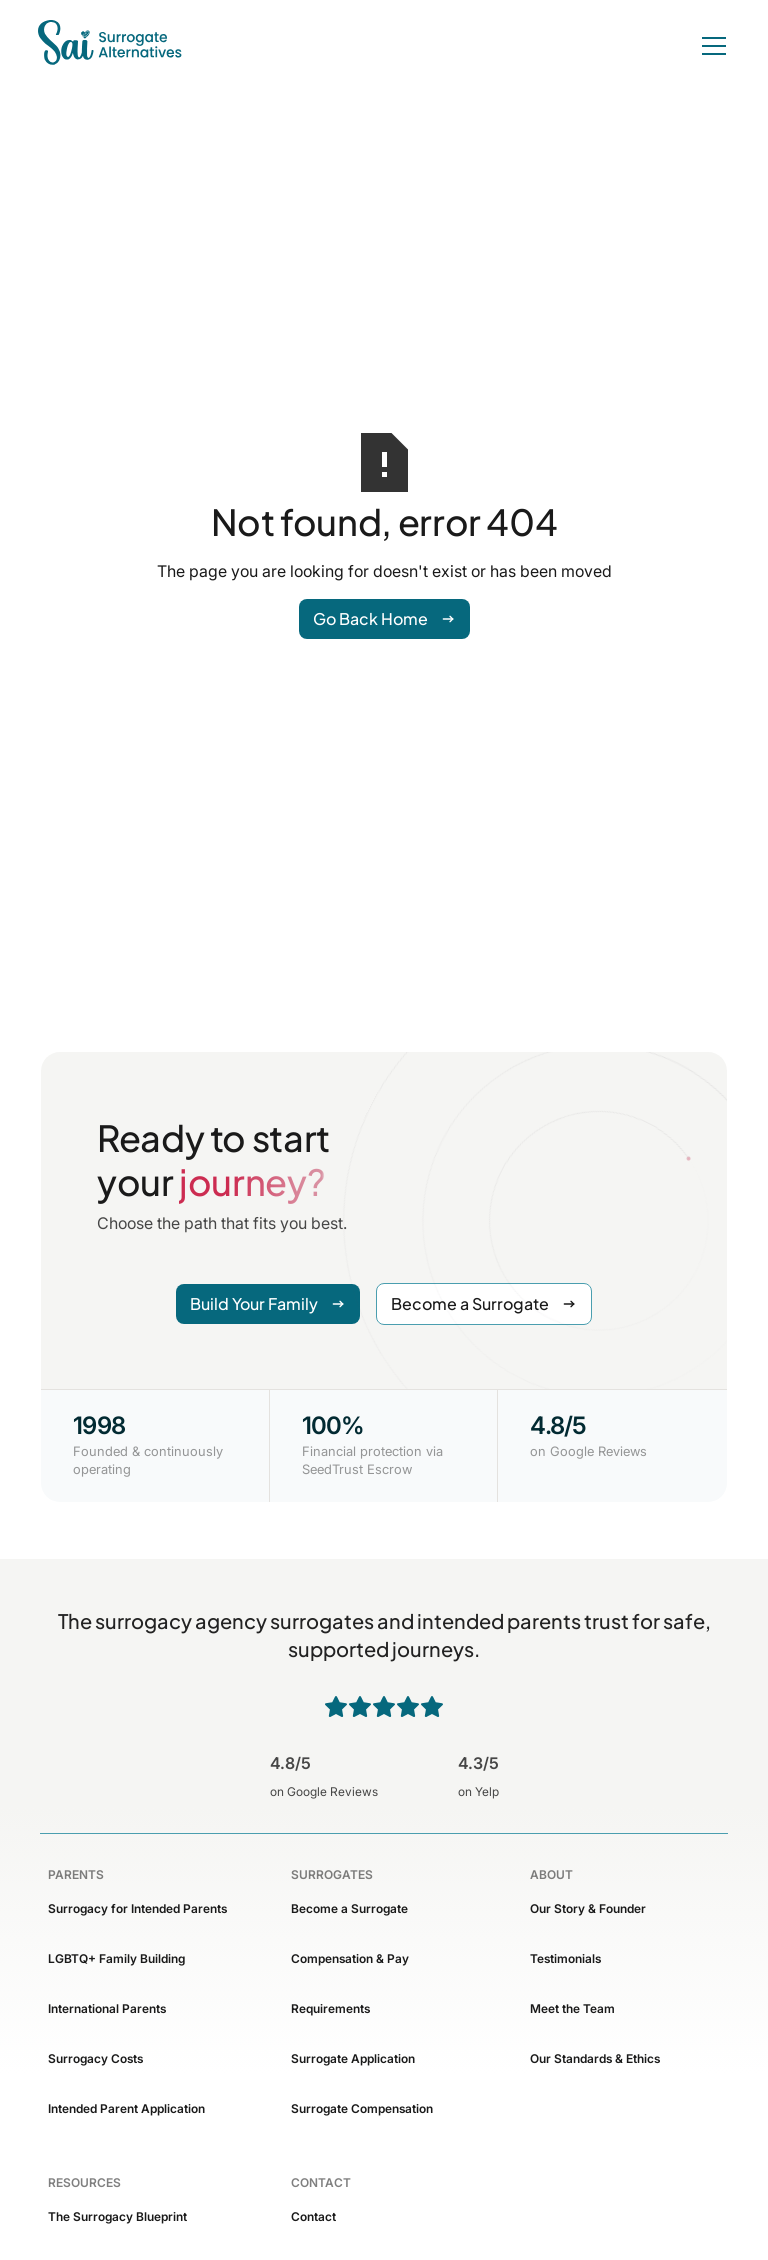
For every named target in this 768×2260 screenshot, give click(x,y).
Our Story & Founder (588, 1908)
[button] (710, 46)
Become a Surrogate (349, 1908)
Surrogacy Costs (95, 2058)
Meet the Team (572, 2008)
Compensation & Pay (350, 1958)
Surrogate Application (353, 2058)
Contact (313, 2216)
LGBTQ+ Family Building (116, 1958)
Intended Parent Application (126, 2108)
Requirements (330, 2008)
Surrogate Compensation (362, 2108)
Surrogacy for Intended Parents (137, 1908)
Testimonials (565, 1958)
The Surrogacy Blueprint (117, 2216)
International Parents (107, 2008)
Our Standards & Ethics (595, 2058)
